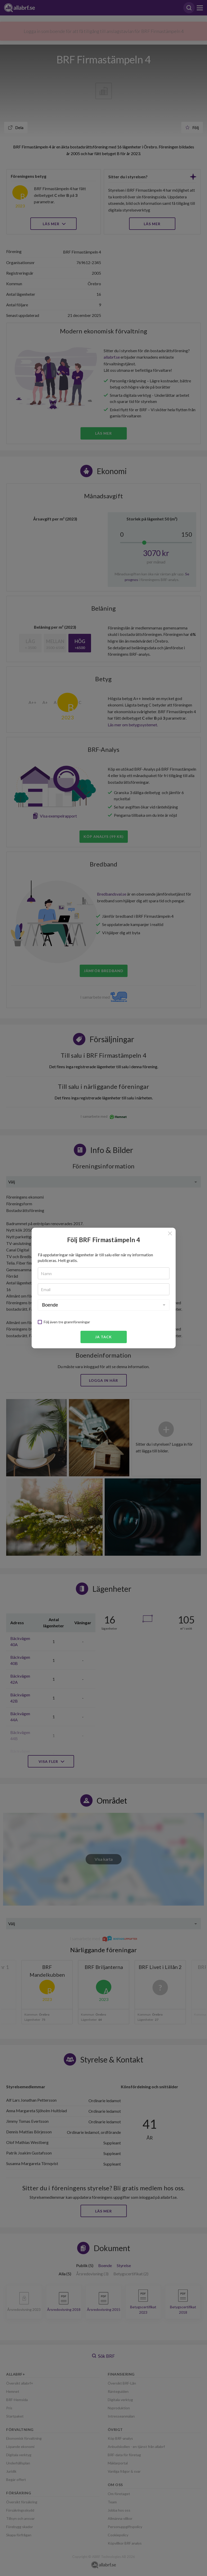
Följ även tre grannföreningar (67, 1322)
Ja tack (103, 1337)
